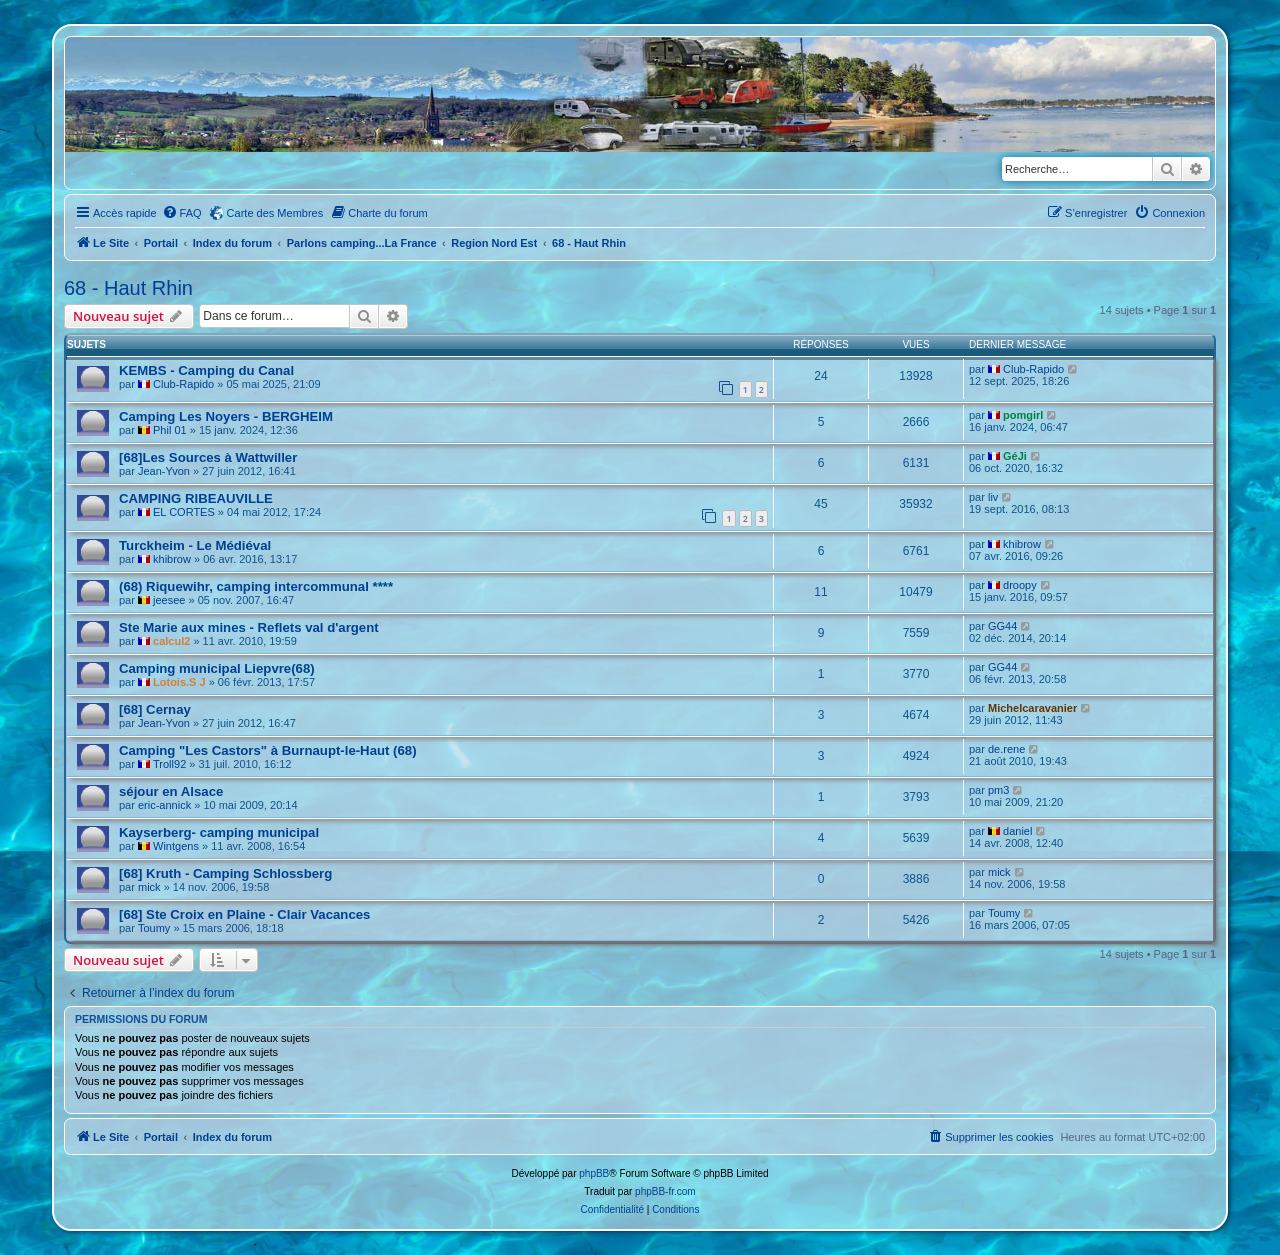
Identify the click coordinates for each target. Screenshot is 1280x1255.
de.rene (1006, 749)
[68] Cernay (155, 709)
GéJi (1015, 456)
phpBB (594, 1173)
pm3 (998, 790)
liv (993, 497)
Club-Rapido (183, 384)
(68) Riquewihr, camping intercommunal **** (256, 586)
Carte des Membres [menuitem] (275, 213)
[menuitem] (182, 213)
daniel (1017, 831)
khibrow (172, 559)
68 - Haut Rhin (128, 288)
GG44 (1002, 626)
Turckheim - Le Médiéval (195, 545)
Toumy (154, 928)
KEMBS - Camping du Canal (206, 370)
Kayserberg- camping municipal (219, 832)
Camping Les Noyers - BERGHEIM (226, 416)
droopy (1020, 585)
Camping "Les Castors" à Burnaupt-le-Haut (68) (268, 750)
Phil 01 (170, 430)
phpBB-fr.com (665, 1191)
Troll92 (169, 764)
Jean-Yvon (164, 471)
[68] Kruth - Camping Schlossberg (225, 873)
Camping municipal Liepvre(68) (217, 668)
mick (149, 887)
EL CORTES (184, 512)
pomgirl (1023, 415)
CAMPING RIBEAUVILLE (196, 498)
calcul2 (171, 641)
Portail (161, 243)
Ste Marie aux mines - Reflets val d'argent (249, 627)
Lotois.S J (179, 682)
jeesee (169, 600)
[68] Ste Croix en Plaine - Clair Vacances (244, 914)
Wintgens (176, 846)
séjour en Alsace (171, 791)
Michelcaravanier (1032, 708)
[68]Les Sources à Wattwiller (208, 457)
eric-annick (164, 805)
